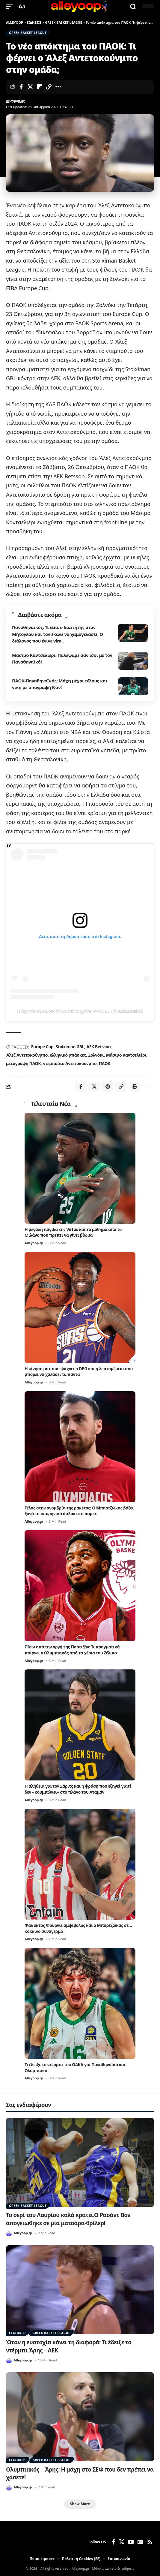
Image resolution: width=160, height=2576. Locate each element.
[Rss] (150, 2542)
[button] (11, 6)
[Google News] (140, 2542)
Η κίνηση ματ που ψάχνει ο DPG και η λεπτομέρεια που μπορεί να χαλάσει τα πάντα (79, 1371)
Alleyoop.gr (15, 100)
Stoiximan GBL (70, 1046)
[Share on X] (30, 87)
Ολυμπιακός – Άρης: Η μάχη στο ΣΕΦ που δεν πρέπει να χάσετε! (79, 2473)
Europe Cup (42, 1046)
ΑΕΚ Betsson (98, 1046)
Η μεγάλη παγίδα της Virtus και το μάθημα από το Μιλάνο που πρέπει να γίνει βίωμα (73, 1232)
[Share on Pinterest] (108, 1087)
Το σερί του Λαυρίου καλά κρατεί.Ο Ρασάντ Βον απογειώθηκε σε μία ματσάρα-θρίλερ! (68, 2219)
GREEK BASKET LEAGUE (28, 33)
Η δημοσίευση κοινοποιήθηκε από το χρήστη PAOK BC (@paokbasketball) (80, 1011)
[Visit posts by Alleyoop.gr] (9, 2233)
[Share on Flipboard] (39, 87)
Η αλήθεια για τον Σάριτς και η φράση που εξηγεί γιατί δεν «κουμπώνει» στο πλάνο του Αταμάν (78, 1789)
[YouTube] (130, 2542)
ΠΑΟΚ (104, 1063)
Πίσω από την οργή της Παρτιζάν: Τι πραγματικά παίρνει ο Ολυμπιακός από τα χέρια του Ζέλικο (72, 1650)
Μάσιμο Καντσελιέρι (126, 1055)
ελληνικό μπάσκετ (68, 1055)
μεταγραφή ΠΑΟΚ (23, 1063)
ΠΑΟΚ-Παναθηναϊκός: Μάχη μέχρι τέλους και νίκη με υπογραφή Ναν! (59, 684)
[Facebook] (114, 2542)
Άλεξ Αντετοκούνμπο (27, 1055)
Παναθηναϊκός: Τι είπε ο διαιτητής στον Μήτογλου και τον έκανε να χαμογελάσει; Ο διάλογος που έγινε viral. (57, 634)
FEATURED (17, 2333)
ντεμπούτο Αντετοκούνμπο (70, 1063)
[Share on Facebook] (21, 87)
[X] (121, 2542)
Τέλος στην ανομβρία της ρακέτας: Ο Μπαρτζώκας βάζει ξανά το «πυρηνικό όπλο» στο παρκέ (79, 1511)
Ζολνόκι (96, 1055)
